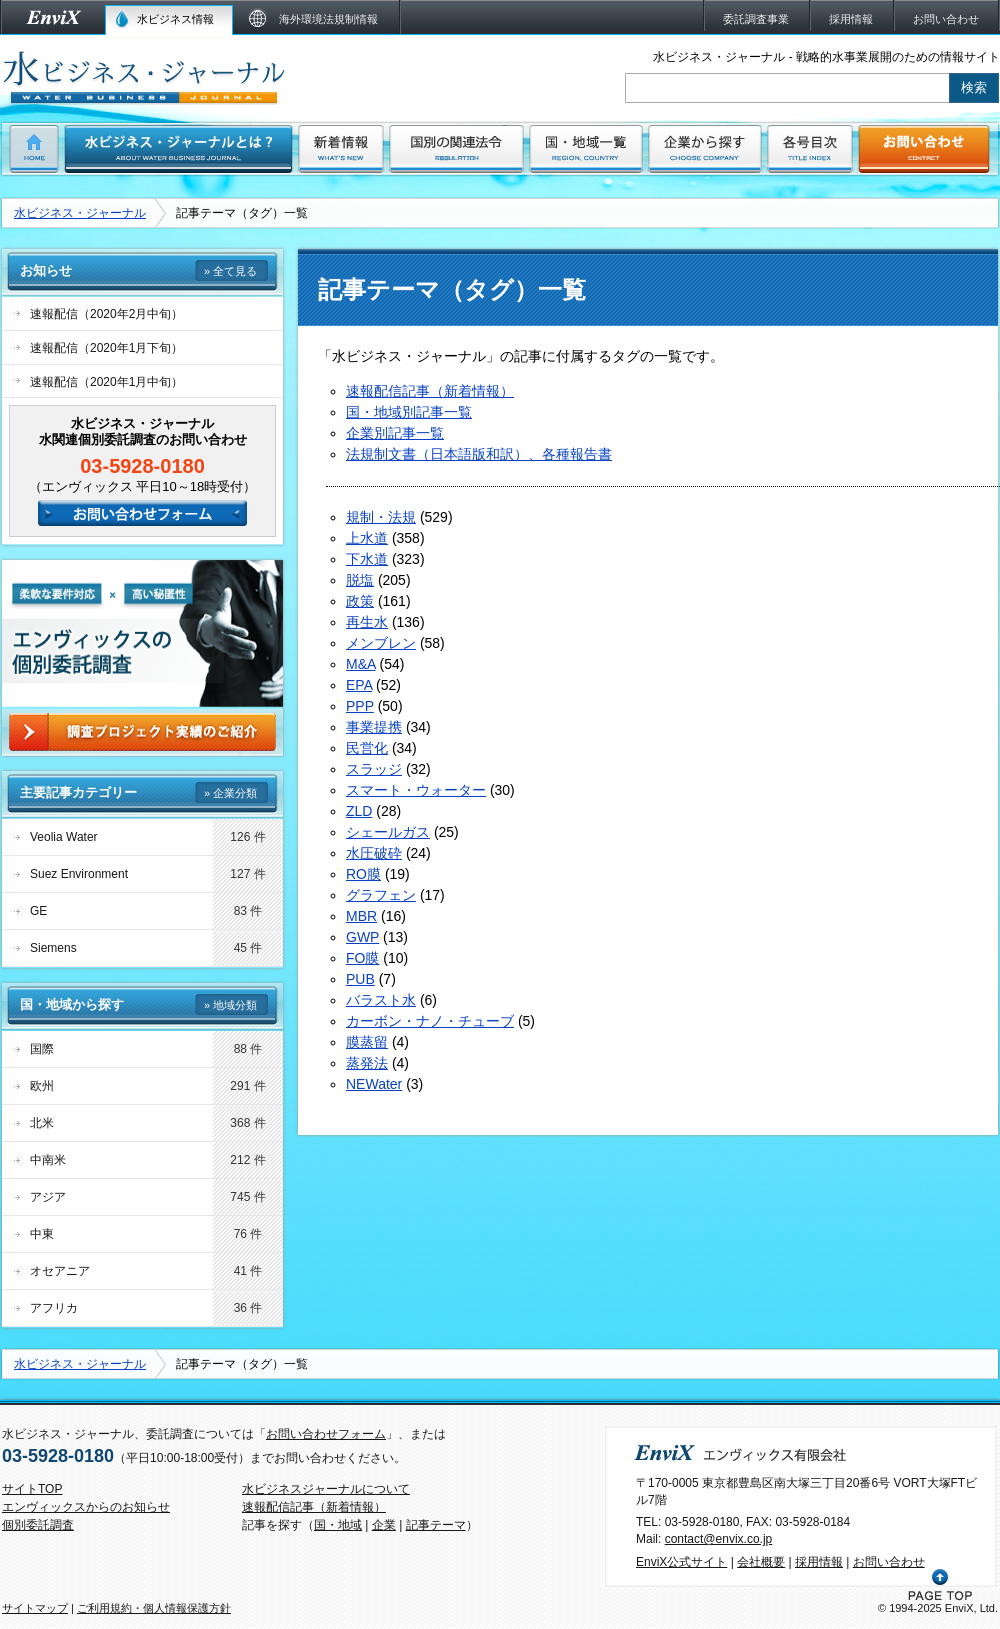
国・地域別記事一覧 (409, 412)
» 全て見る (230, 271)
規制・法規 (381, 517)
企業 (384, 1525)
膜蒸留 (367, 1042)
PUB (360, 979)
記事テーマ (436, 1525)
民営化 (367, 748)
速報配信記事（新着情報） (430, 391)
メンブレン (381, 643)
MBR (361, 916)
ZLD (359, 811)
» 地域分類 (230, 1005)
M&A (361, 664)
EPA (359, 685)
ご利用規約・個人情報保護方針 (154, 1608)
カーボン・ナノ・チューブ (430, 1021)
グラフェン (381, 895)
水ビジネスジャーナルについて (326, 1489)
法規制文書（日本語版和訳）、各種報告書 (479, 454)
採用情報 (819, 1562)
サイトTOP (32, 1489)
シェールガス (388, 832)
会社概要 (761, 1562)
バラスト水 (381, 1000)
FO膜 (362, 958)
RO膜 (363, 874)
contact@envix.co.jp (719, 1539)
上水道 (367, 538)
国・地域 (338, 1525)
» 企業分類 (230, 793)
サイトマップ (35, 1608)
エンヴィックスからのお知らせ (86, 1507)
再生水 (367, 622)
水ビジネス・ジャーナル (80, 213)
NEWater (374, 1084)
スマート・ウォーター (416, 790)
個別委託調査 (38, 1525)
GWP (362, 937)
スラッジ (374, 769)
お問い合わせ (889, 1562)
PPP (360, 706)
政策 (360, 601)
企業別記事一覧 (395, 433)
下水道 (367, 559)
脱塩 (360, 580)
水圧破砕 (374, 853)
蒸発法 (367, 1063)
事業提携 (374, 727)
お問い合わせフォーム (326, 1434)
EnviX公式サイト (681, 1562)
